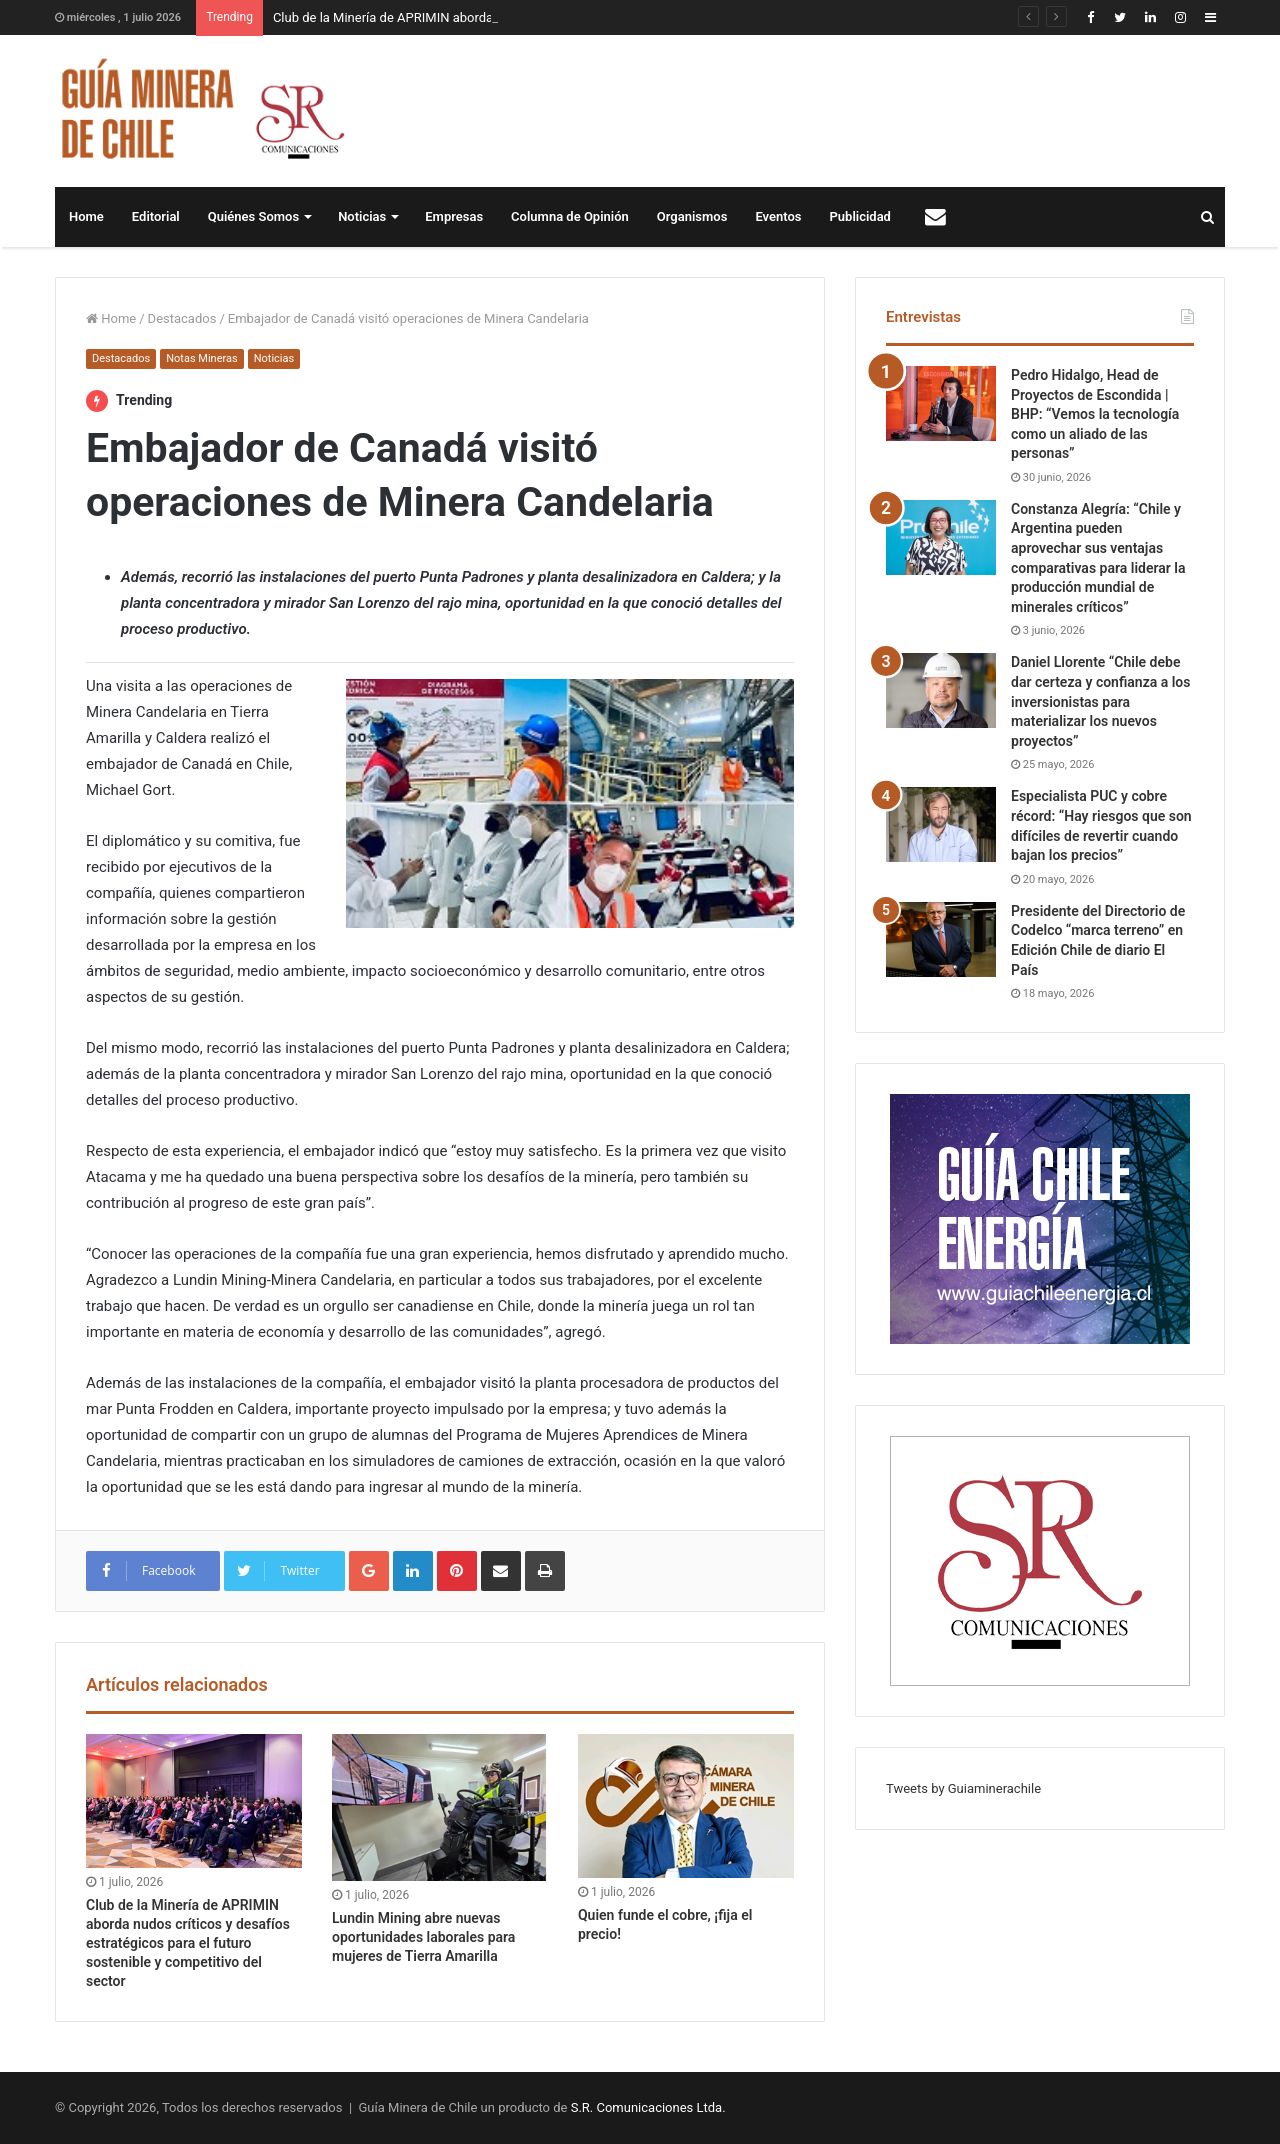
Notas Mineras (201, 358)
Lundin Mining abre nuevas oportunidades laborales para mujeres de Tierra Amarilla (423, 1937)
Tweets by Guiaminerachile (963, 1788)
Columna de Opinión (570, 216)
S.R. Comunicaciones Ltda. (648, 2107)
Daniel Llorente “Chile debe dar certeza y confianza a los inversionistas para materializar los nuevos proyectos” (1100, 701)
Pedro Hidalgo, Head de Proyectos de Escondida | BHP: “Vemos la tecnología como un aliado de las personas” (1095, 414)
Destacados (182, 318)
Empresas (454, 216)
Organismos (692, 216)
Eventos (778, 216)
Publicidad (860, 216)
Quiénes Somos (253, 216)
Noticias (362, 216)
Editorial (156, 216)
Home (86, 216)
